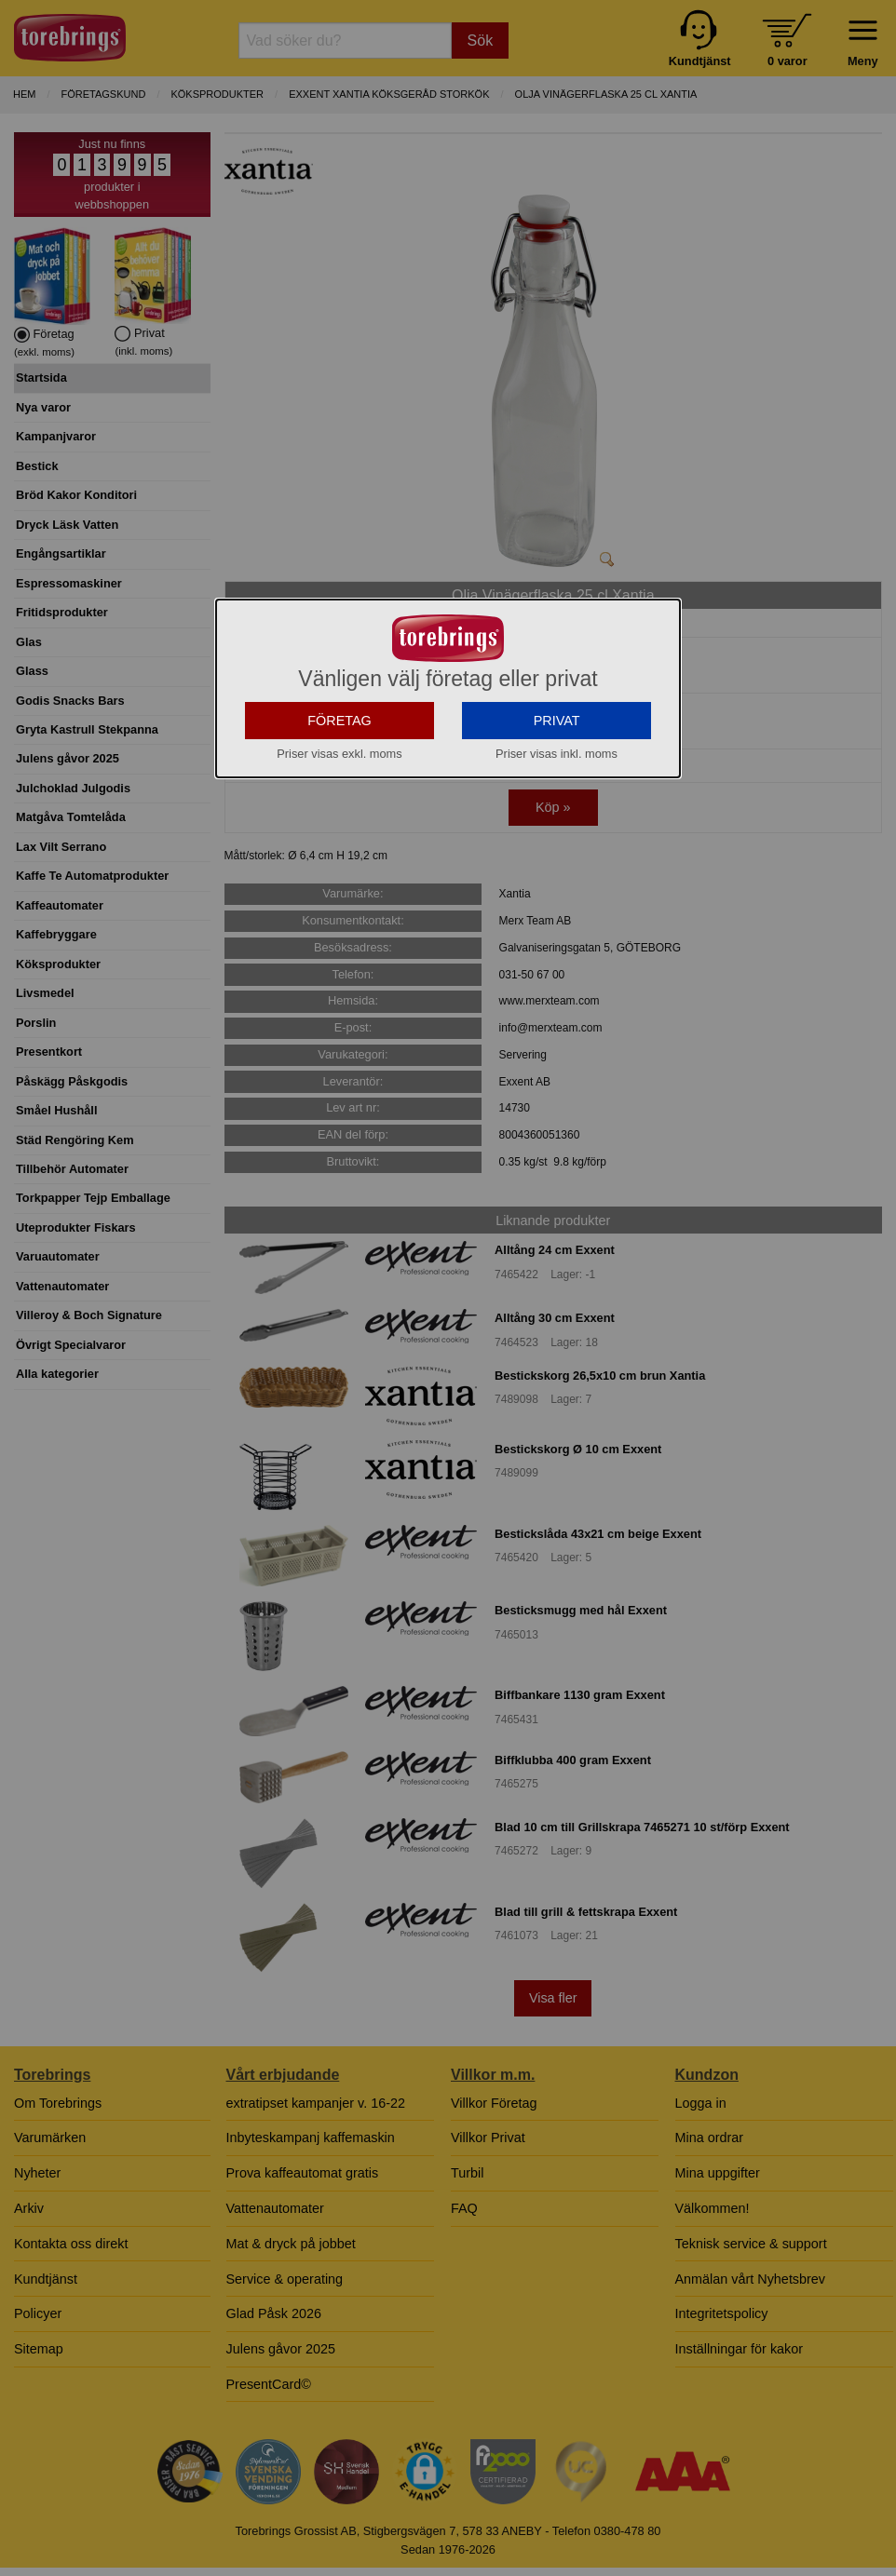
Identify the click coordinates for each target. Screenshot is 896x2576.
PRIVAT (557, 731)
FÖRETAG (339, 731)
